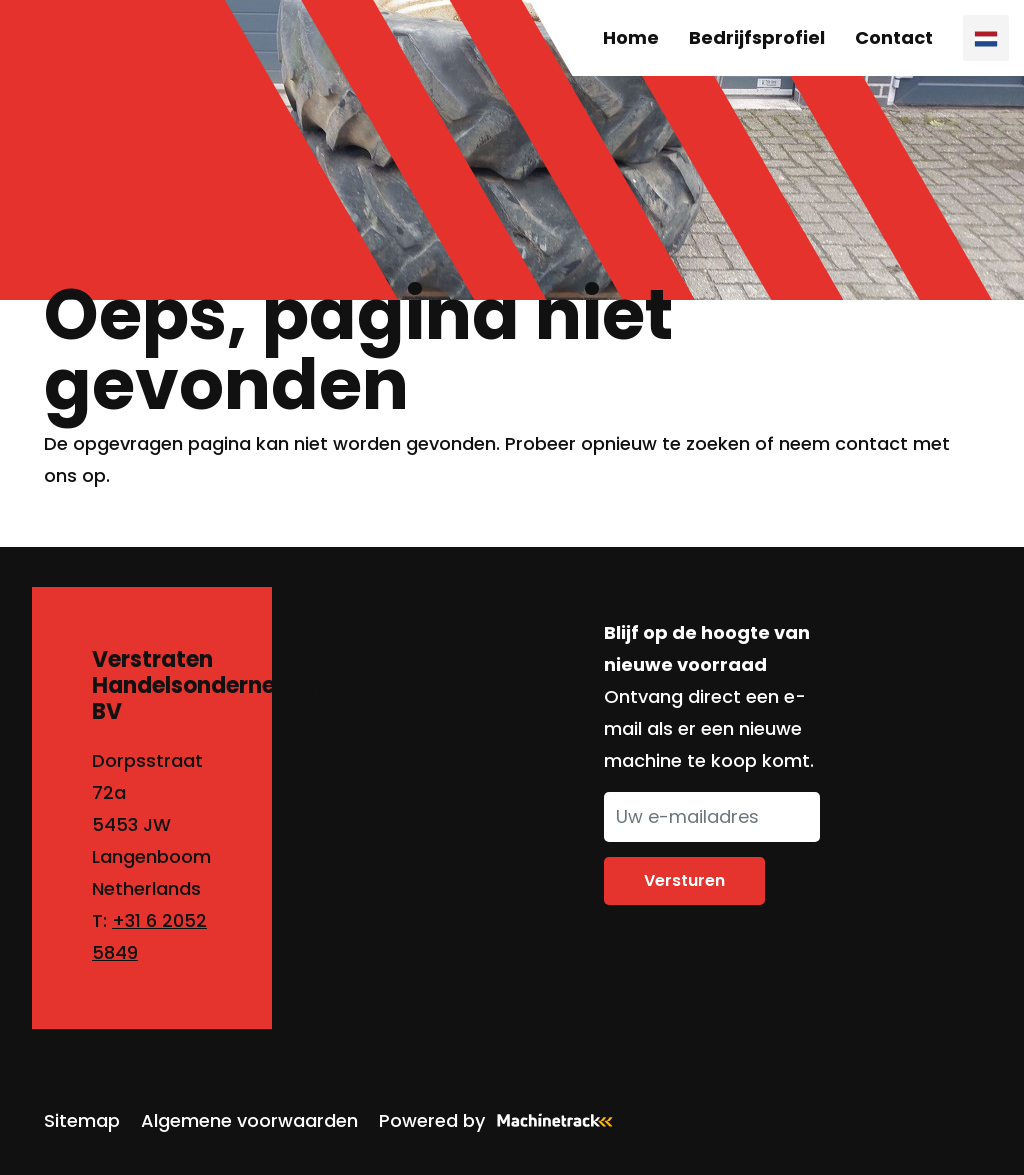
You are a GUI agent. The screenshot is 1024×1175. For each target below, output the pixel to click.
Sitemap (82, 1120)
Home (631, 37)
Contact (894, 37)
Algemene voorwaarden (249, 1120)
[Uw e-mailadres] (712, 817)
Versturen (684, 880)
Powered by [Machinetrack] (502, 1120)
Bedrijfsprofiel (757, 37)
